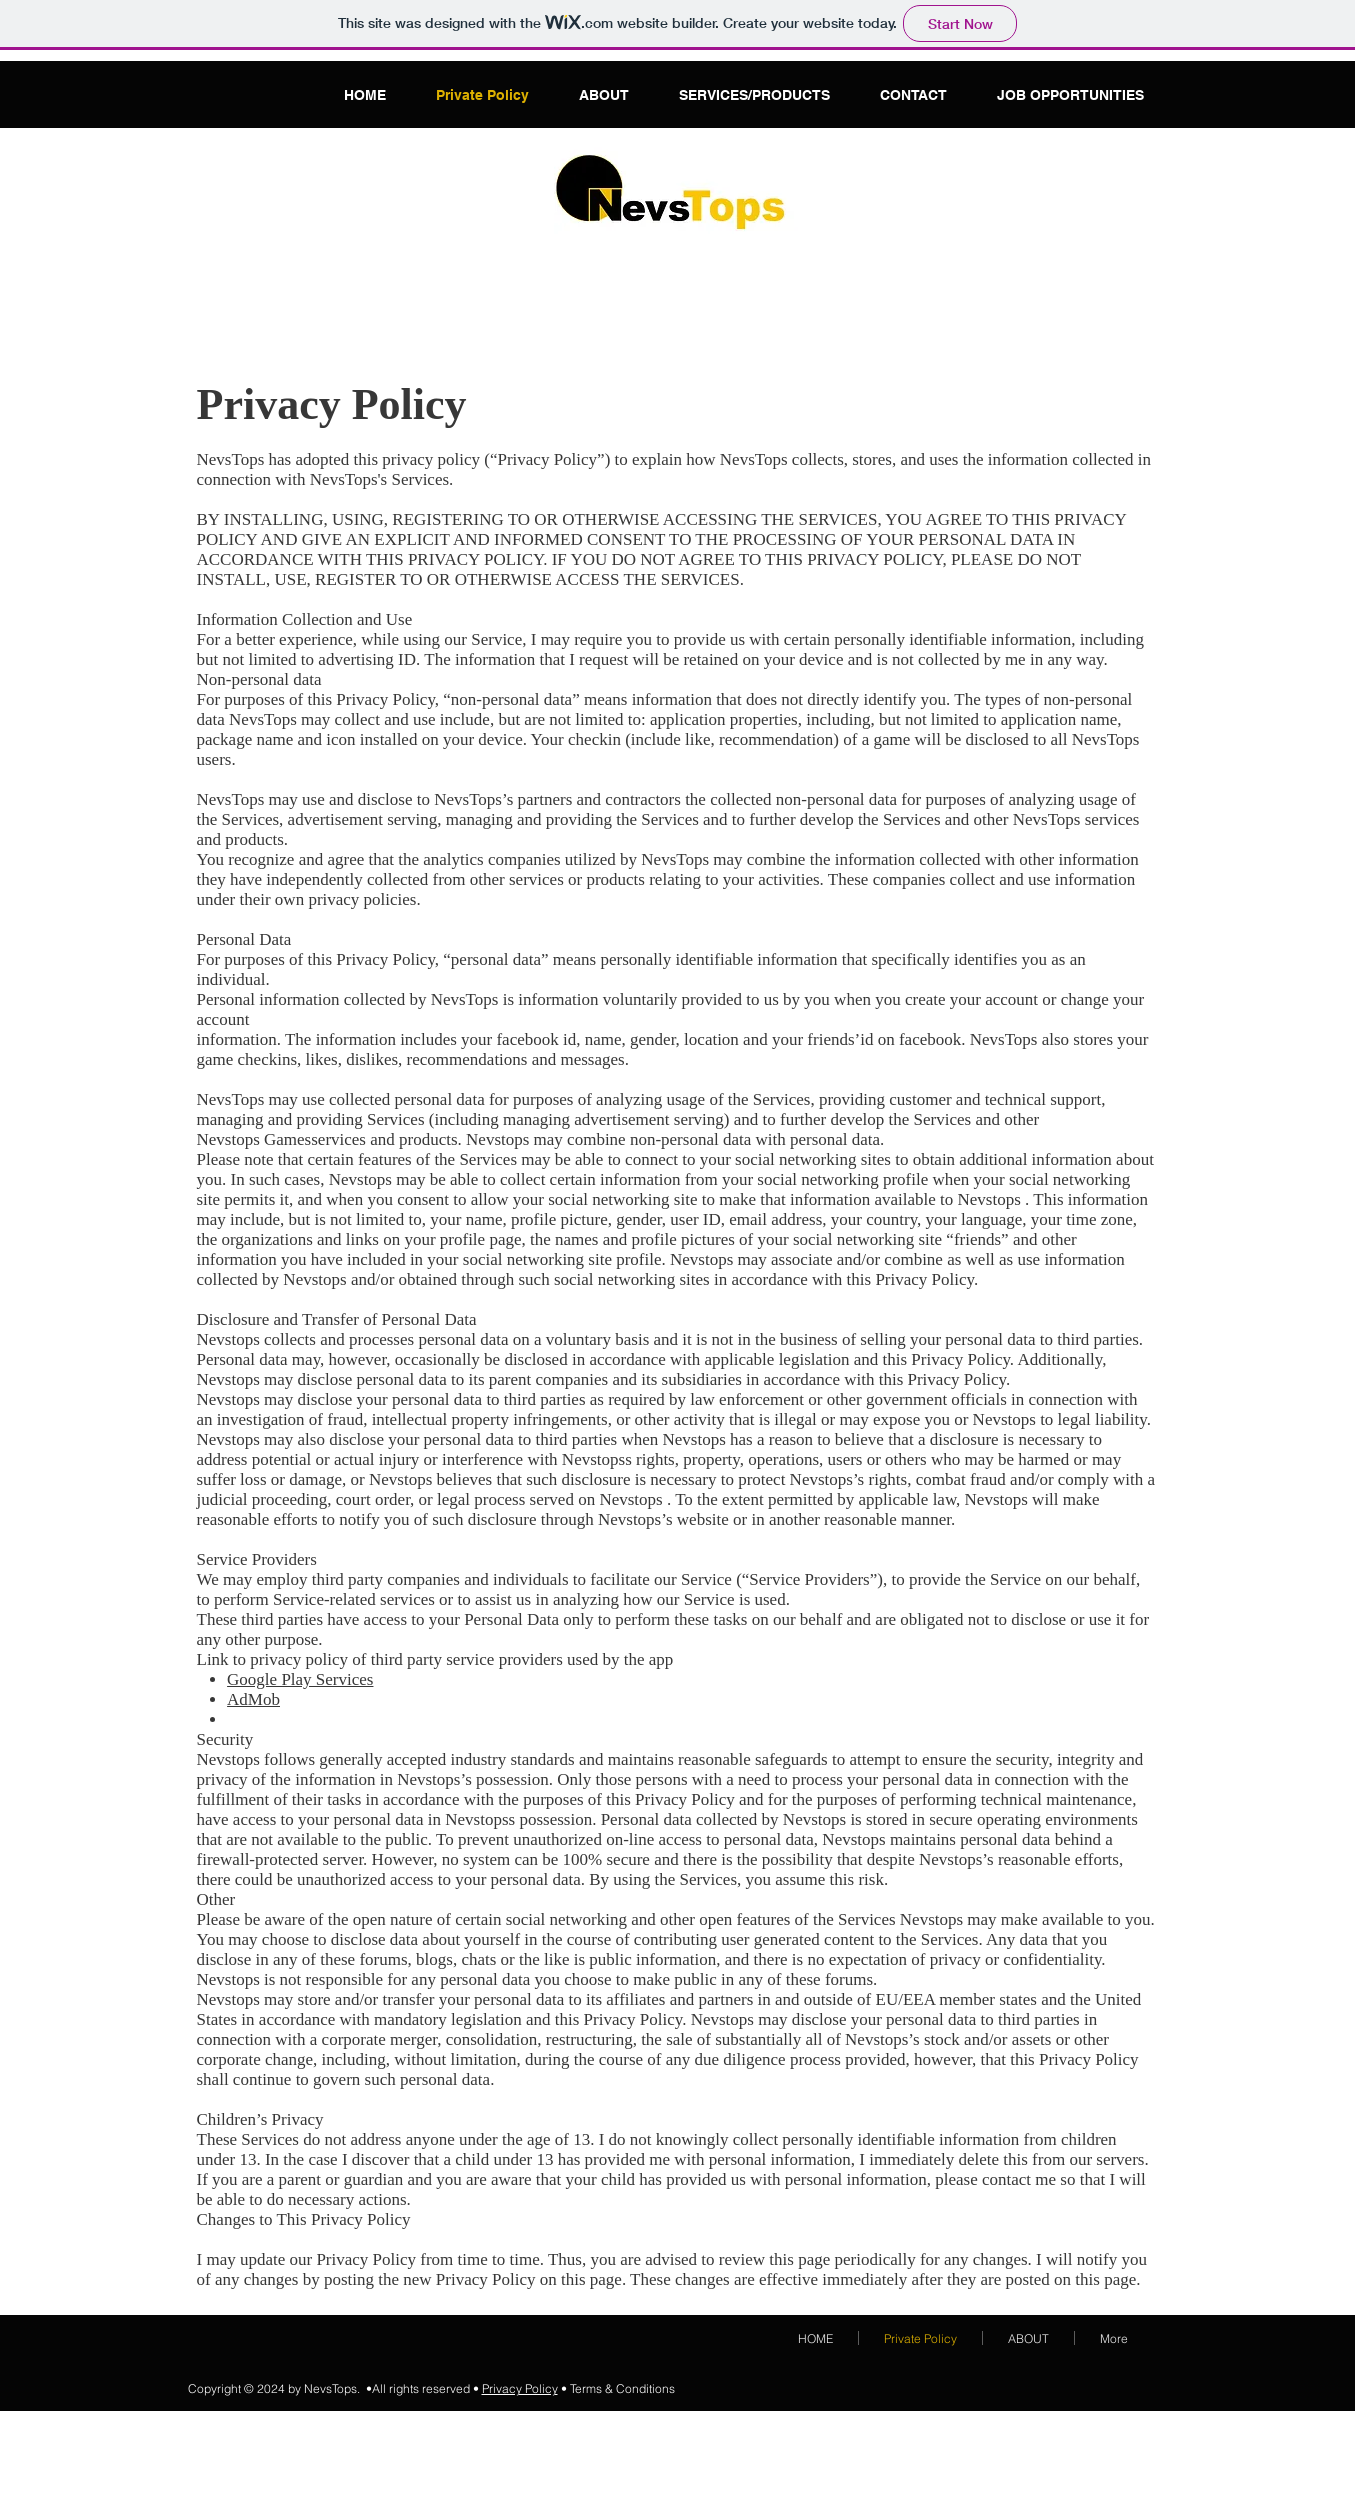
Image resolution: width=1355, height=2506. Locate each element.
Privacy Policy (520, 2388)
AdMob (253, 1699)
